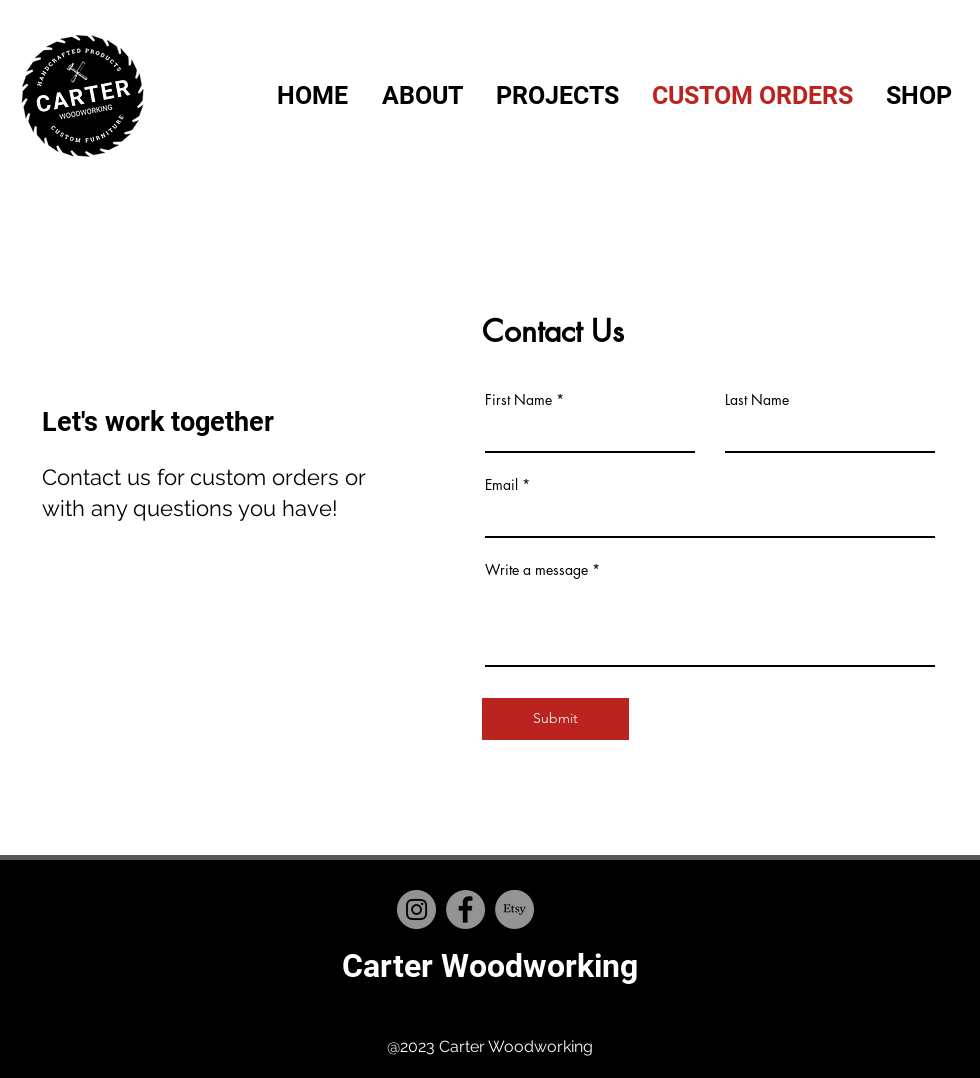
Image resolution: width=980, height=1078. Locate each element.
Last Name (757, 400)
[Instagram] (416, 909)
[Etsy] (514, 909)
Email (501, 485)
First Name (518, 400)
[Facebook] (465, 909)
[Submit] (555, 719)
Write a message (536, 570)
